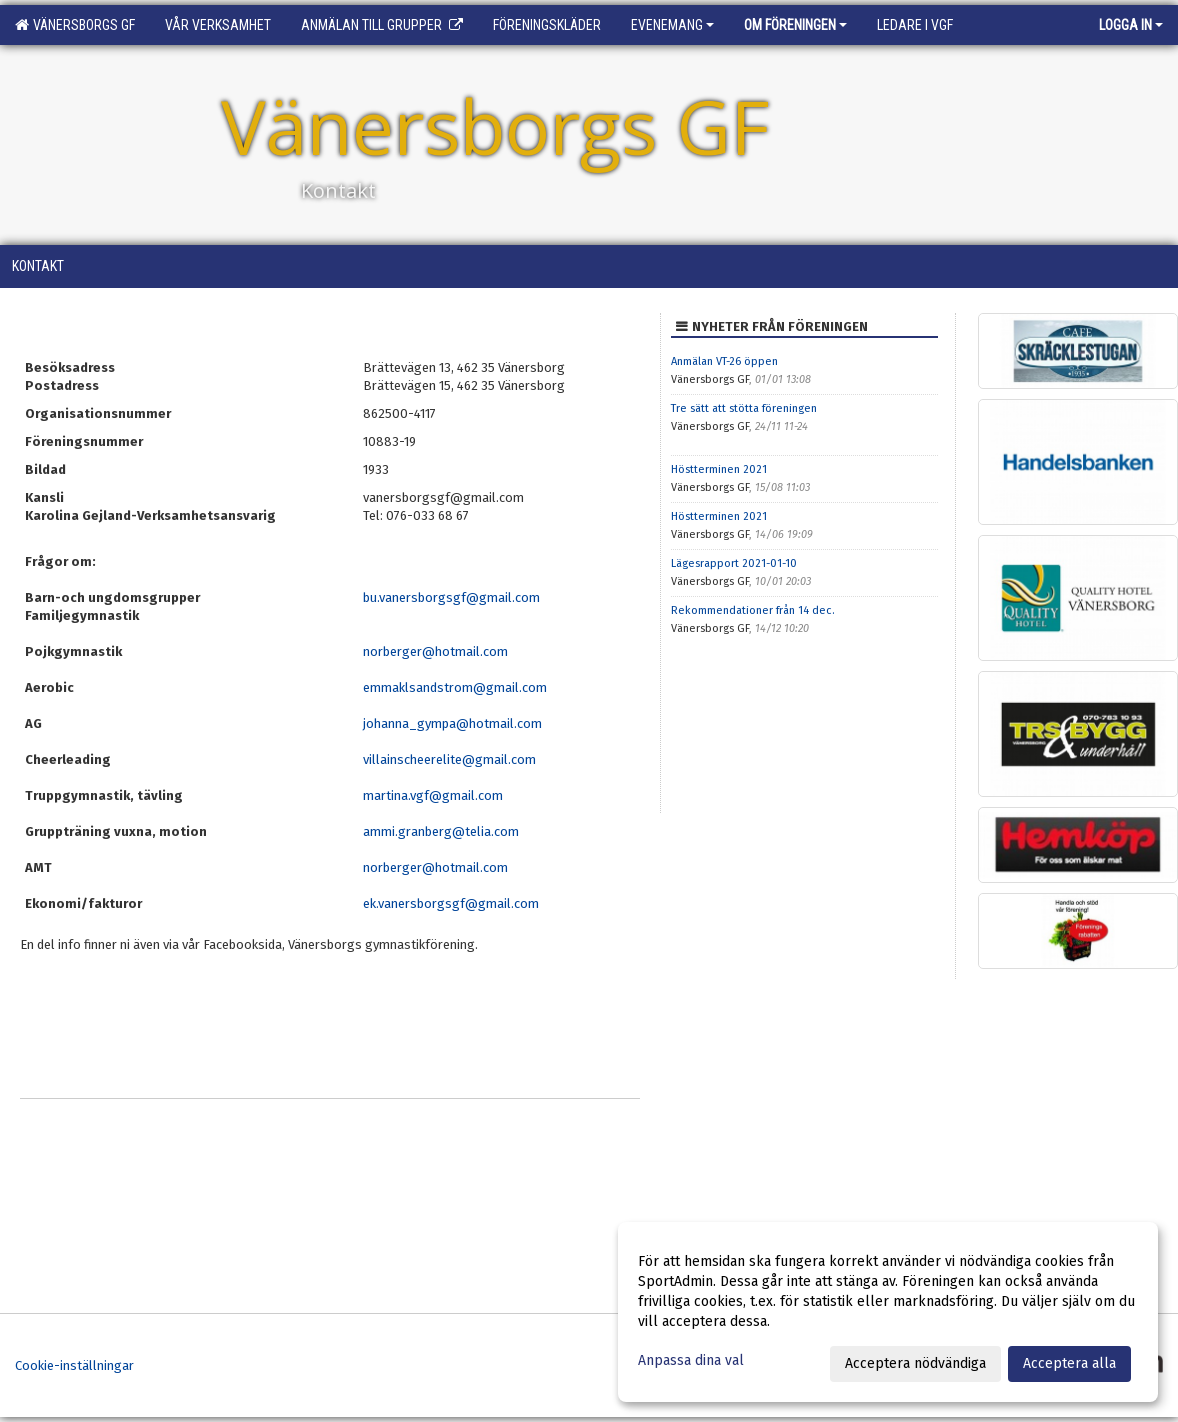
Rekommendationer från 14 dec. (753, 610)
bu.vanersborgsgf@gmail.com (451, 597)
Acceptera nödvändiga (915, 1363)
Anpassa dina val (691, 1360)
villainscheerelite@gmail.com (449, 759)
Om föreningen (795, 25)
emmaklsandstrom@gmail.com (455, 687)
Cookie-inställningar (74, 1365)
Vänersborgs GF (75, 25)
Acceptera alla (1069, 1363)
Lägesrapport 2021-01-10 (734, 563)
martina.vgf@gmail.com (433, 795)
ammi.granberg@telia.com (441, 831)
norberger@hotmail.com (435, 651)
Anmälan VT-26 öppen (724, 361)
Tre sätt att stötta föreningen (744, 408)
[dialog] (888, 1312)
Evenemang (672, 25)
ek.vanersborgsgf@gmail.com (451, 903)
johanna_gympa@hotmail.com (454, 723)
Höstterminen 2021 (719, 469)
